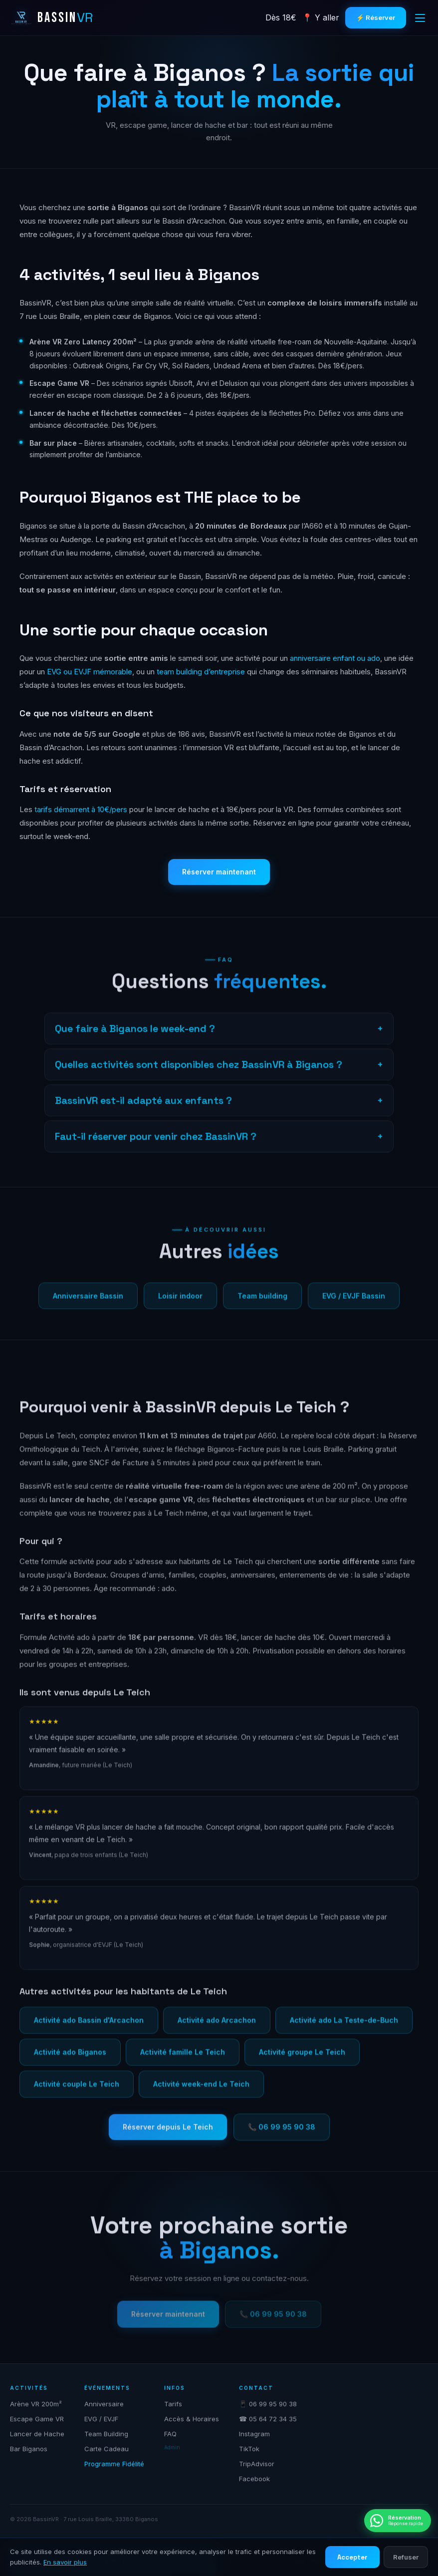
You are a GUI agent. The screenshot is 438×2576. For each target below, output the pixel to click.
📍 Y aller (320, 17)
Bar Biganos (28, 2449)
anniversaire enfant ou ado (335, 658)
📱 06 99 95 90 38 (268, 2404)
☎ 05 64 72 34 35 (268, 2419)
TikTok (249, 2449)
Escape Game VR (37, 2419)
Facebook (254, 2479)
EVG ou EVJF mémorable (89, 671)
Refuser (406, 2557)
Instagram (254, 2434)
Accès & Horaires (191, 2419)
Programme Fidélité (114, 2464)
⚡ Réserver (375, 17)
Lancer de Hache (37, 2434)
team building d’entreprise (201, 671)
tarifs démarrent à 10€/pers (80, 809)
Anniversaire (104, 2404)
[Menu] (420, 18)
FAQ (170, 2434)
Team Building (106, 2434)
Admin (172, 2447)
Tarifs (173, 2404)
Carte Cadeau (106, 2449)
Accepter (352, 2557)
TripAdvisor (256, 2464)
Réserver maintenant (219, 871)
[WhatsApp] (397, 2520)
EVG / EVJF (101, 2419)
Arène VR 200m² (36, 2404)
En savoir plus (65, 2562)
